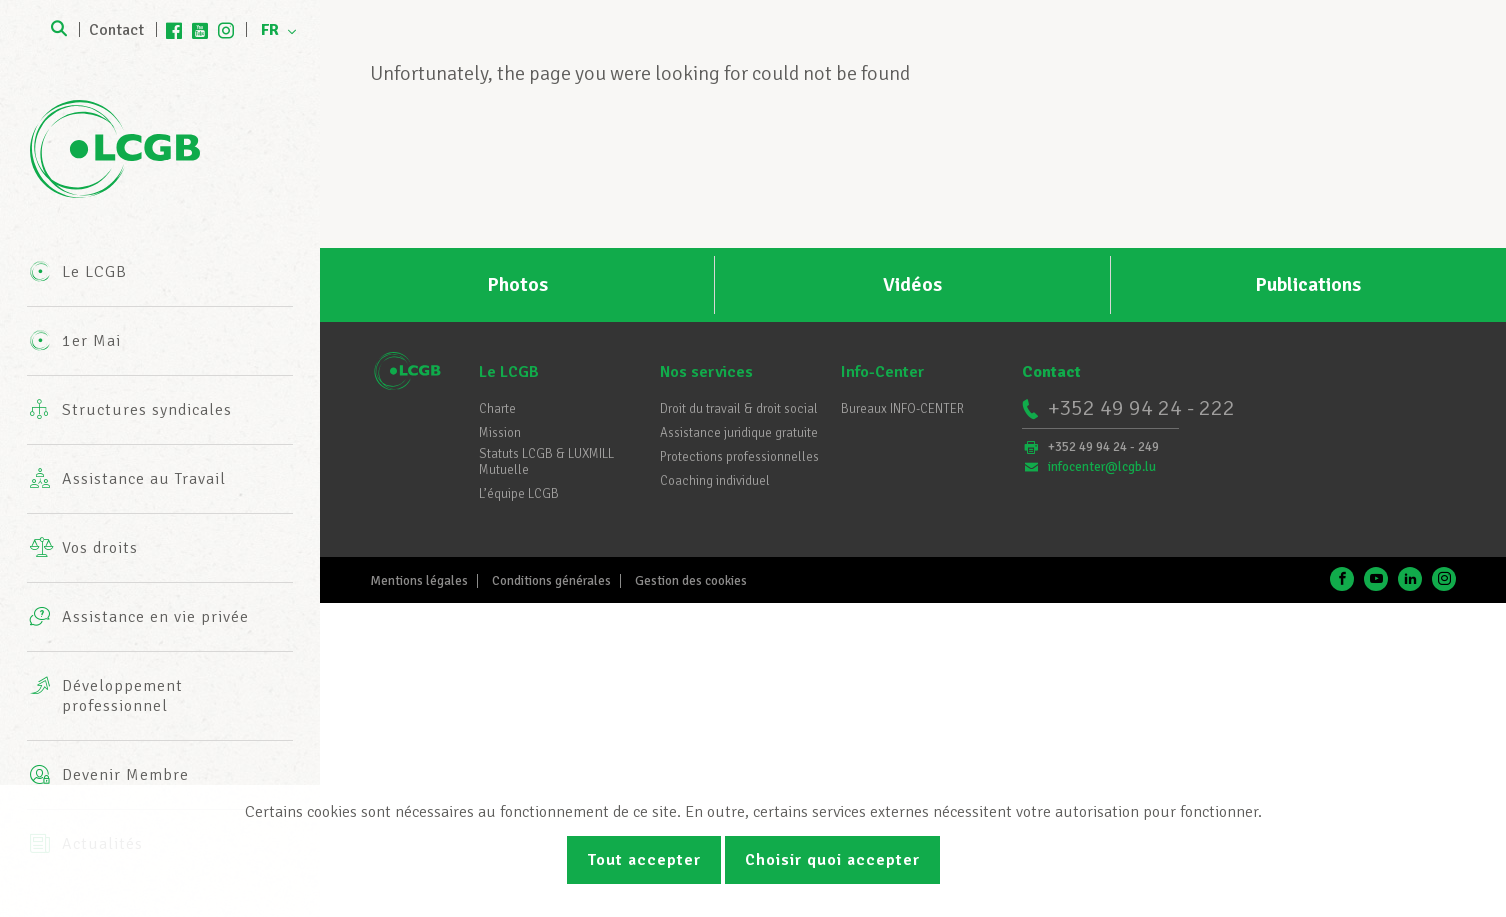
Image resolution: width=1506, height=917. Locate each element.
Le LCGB (509, 372)
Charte (497, 409)
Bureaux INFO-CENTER (902, 409)
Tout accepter (644, 860)
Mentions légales (419, 581)
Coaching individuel (715, 481)
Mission (500, 433)
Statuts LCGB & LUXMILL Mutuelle (546, 462)
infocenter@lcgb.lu (1102, 467)
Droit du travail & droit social (739, 409)
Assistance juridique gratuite (739, 433)
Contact (116, 30)
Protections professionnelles (739, 457)
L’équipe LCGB (519, 494)
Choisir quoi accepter (832, 860)
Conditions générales (551, 581)
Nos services (706, 372)
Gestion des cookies (691, 581)
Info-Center (882, 372)
